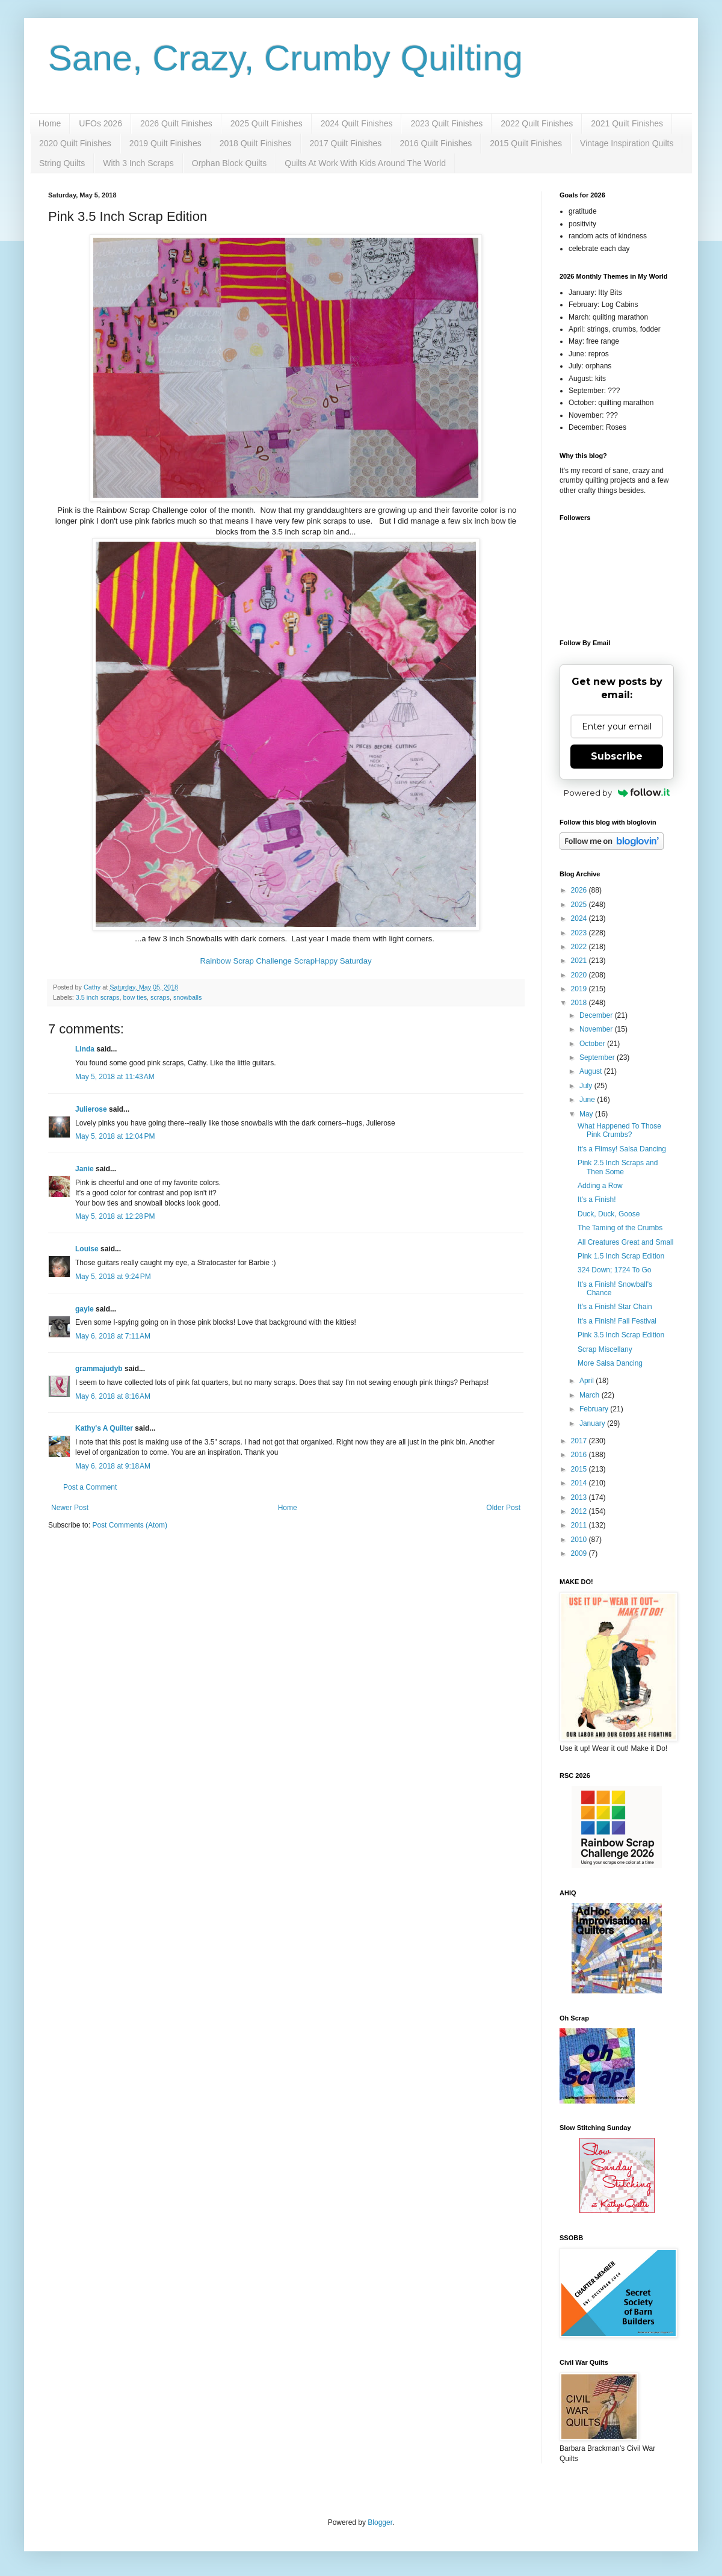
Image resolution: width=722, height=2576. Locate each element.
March (590, 1395)
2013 (580, 1497)
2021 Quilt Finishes (627, 123)
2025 (580, 904)
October (593, 1043)
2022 (580, 947)
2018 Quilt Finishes (256, 143)
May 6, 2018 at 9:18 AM (112, 1466)
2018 (580, 1003)
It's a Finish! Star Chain (615, 1306)
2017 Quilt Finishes (346, 143)
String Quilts (62, 163)
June (588, 1099)
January (593, 1423)
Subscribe (617, 756)
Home (50, 123)
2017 (580, 1441)
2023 (580, 933)
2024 (580, 918)
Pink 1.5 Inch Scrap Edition (621, 1256)
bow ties (135, 997)
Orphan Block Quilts (229, 163)
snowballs (187, 997)
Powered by (617, 792)
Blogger (380, 2522)
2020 (580, 975)
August (591, 1071)
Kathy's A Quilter (104, 1428)
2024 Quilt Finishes (357, 123)
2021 (580, 960)
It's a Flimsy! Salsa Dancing (622, 1149)
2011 (580, 1525)
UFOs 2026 (100, 123)
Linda (84, 1049)
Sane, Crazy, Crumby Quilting (285, 58)
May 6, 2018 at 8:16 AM (112, 1396)
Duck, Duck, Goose (609, 1214)
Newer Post (69, 1507)
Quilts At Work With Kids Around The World (365, 163)
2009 (580, 1553)
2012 (580, 1511)
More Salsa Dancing (610, 1363)
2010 (580, 1539)
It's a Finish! (597, 1199)
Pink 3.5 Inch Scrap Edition (621, 1335)
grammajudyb (99, 1368)
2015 (580, 1469)
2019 (580, 989)
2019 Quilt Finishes (165, 143)
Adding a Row (600, 1185)
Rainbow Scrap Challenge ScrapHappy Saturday (285, 960)
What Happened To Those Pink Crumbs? (619, 1130)
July (586, 1086)
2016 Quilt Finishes (436, 143)
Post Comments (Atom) (129, 1525)
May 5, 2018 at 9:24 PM (113, 1276)
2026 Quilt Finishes (176, 123)
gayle (84, 1309)
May (587, 1114)
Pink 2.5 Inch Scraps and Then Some (618, 1167)
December (597, 1015)
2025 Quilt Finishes (266, 123)
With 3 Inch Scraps (138, 163)
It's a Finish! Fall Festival (617, 1321)
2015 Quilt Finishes (526, 143)
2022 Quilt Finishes (537, 123)
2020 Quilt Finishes (75, 143)
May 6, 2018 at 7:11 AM (112, 1336)
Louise (87, 1249)
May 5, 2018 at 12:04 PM (115, 1136)
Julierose (91, 1109)
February (594, 1409)
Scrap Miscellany (605, 1349)
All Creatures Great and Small (625, 1242)
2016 (580, 1455)
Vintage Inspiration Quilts (626, 143)
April (587, 1380)
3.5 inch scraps (98, 997)
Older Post (503, 1507)
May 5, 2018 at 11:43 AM (115, 1077)
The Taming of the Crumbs (620, 1228)
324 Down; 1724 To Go (615, 1270)
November (597, 1029)
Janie (84, 1169)
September (598, 1057)
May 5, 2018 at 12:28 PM (115, 1216)
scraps (160, 997)
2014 (580, 1483)
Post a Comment (90, 1487)
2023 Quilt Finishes (446, 123)
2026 (580, 890)
